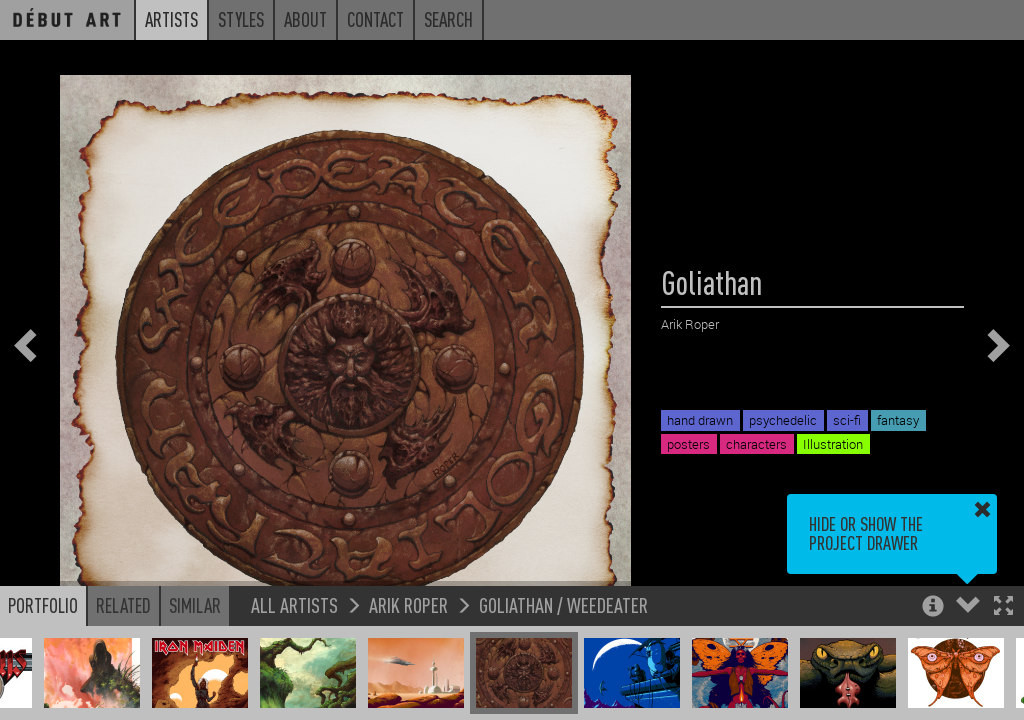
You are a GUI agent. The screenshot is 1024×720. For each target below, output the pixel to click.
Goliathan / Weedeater (563, 604)
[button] (1003, 607)
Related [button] (123, 605)
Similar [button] (195, 605)
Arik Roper (408, 604)
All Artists (294, 604)
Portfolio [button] (43, 605)
